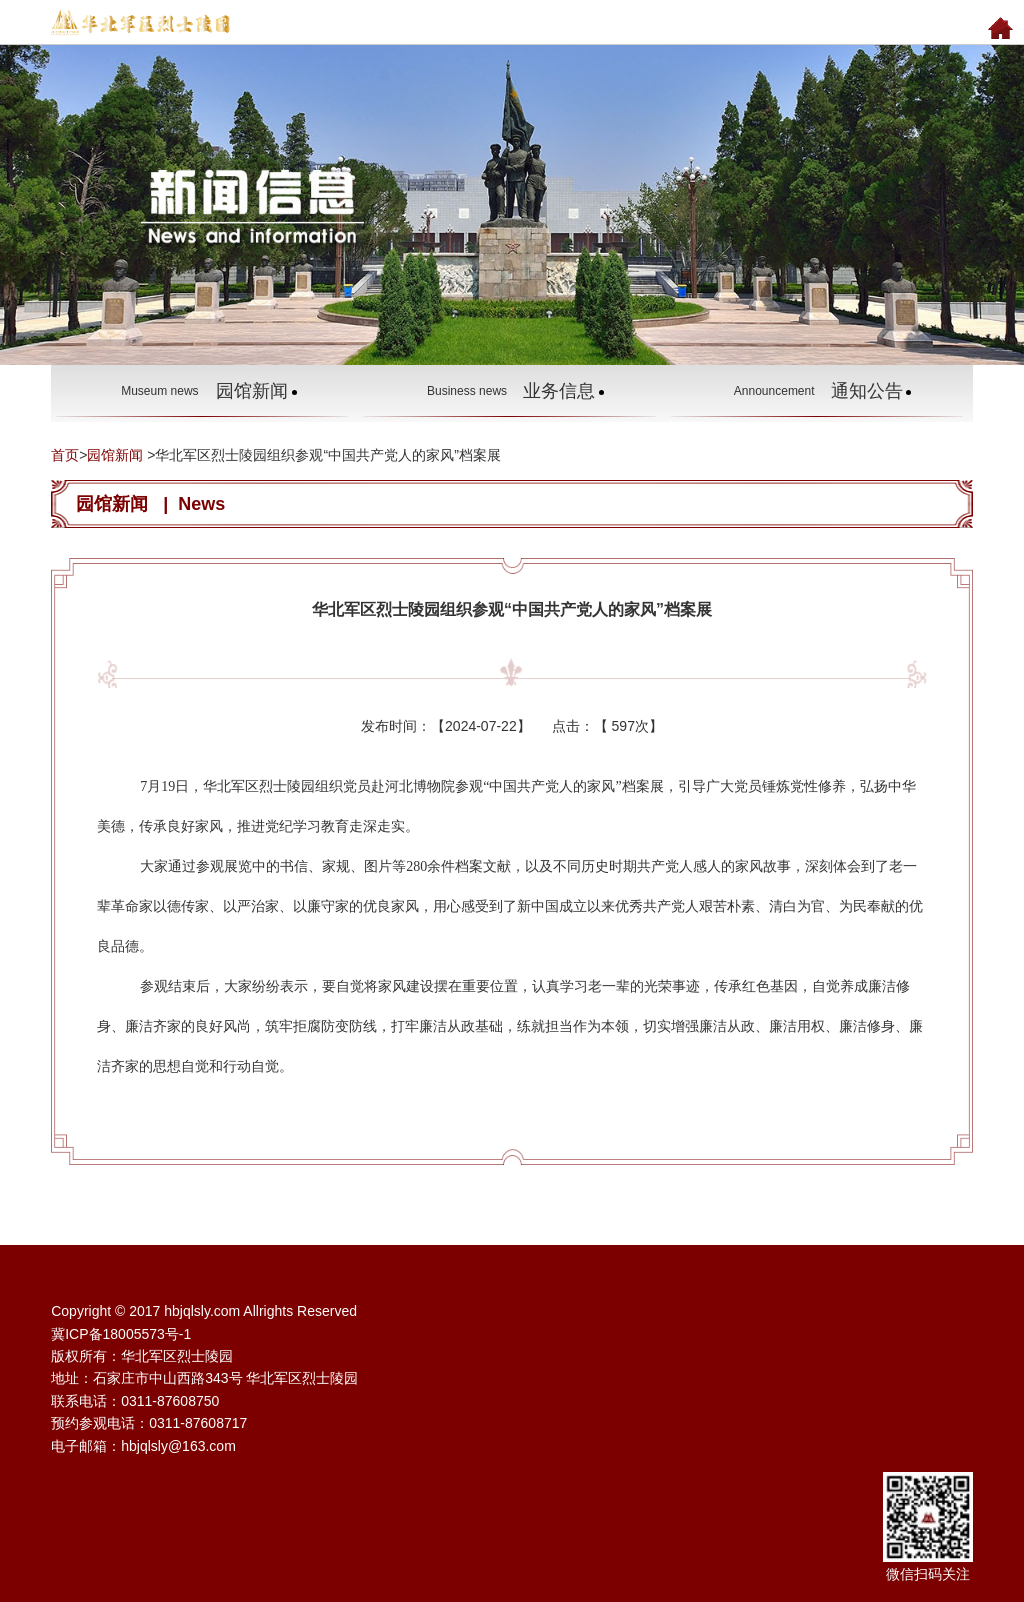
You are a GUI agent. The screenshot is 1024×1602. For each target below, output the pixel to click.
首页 (65, 455)
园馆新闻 (115, 455)
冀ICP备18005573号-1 (121, 1334)
